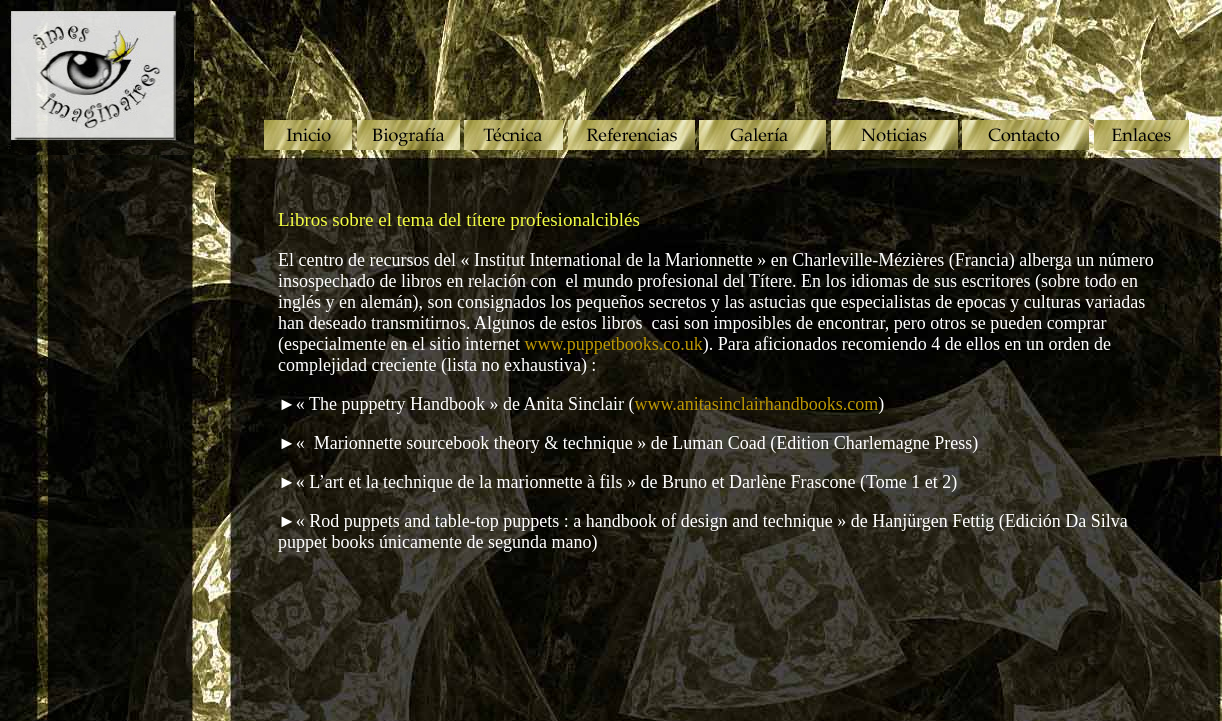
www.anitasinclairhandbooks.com (756, 404)
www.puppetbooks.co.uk (613, 344)
